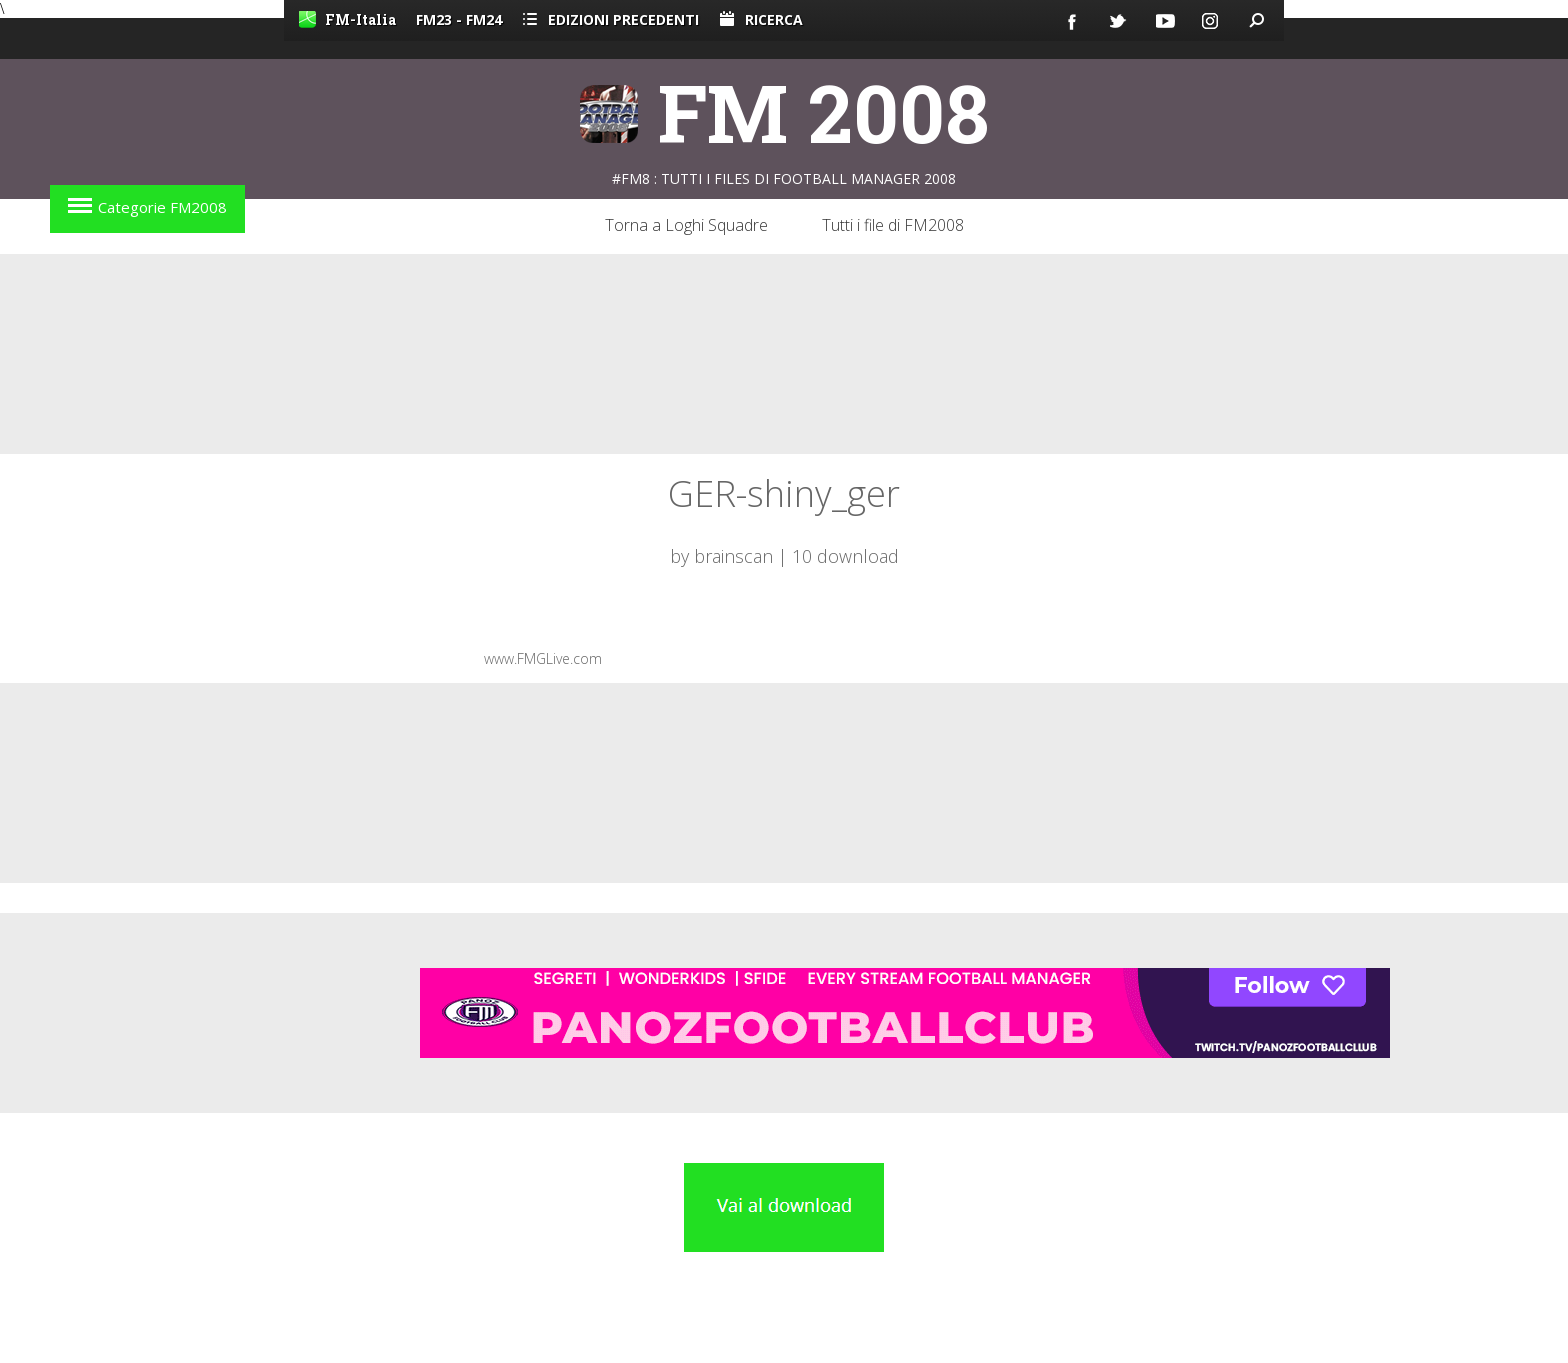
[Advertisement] (784, 354)
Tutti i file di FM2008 (893, 225)
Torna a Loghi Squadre (686, 225)
